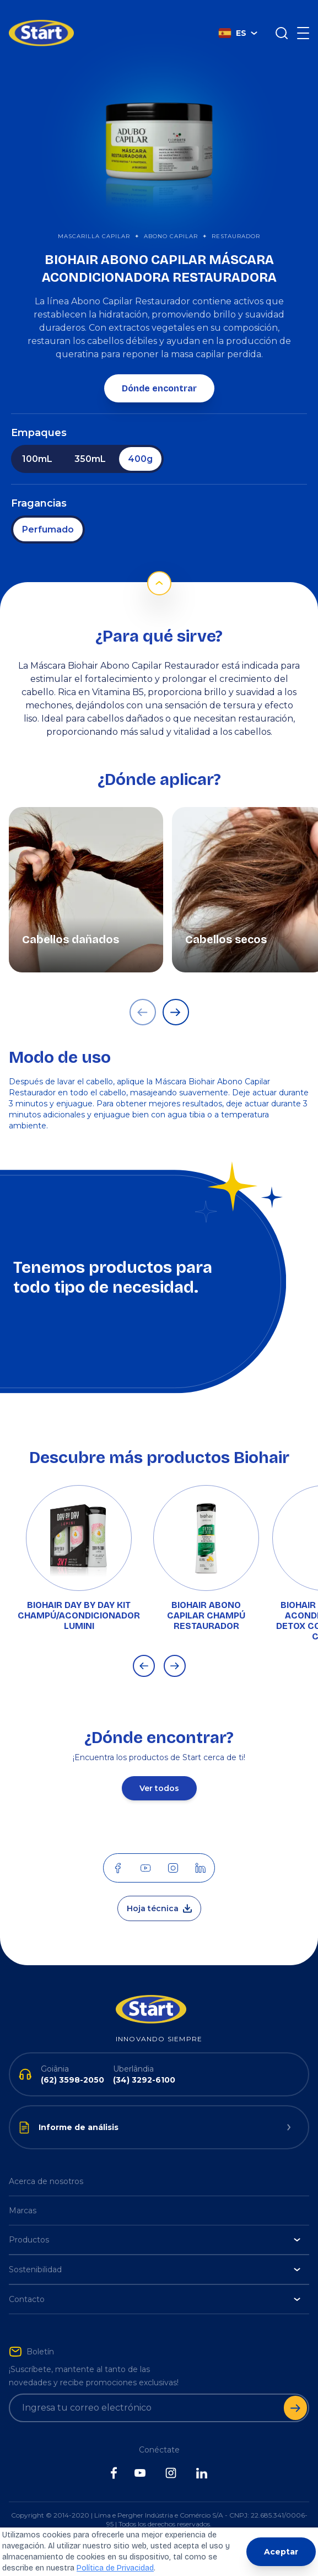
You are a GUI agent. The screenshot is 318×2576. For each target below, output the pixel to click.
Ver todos (159, 1772)
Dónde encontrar (159, 372)
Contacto (154, 2283)
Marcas (22, 2194)
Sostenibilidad (154, 2253)
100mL (37, 442)
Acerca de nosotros (46, 2165)
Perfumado (48, 513)
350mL (90, 442)
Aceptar (281, 2552)
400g (140, 442)
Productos (154, 2223)
